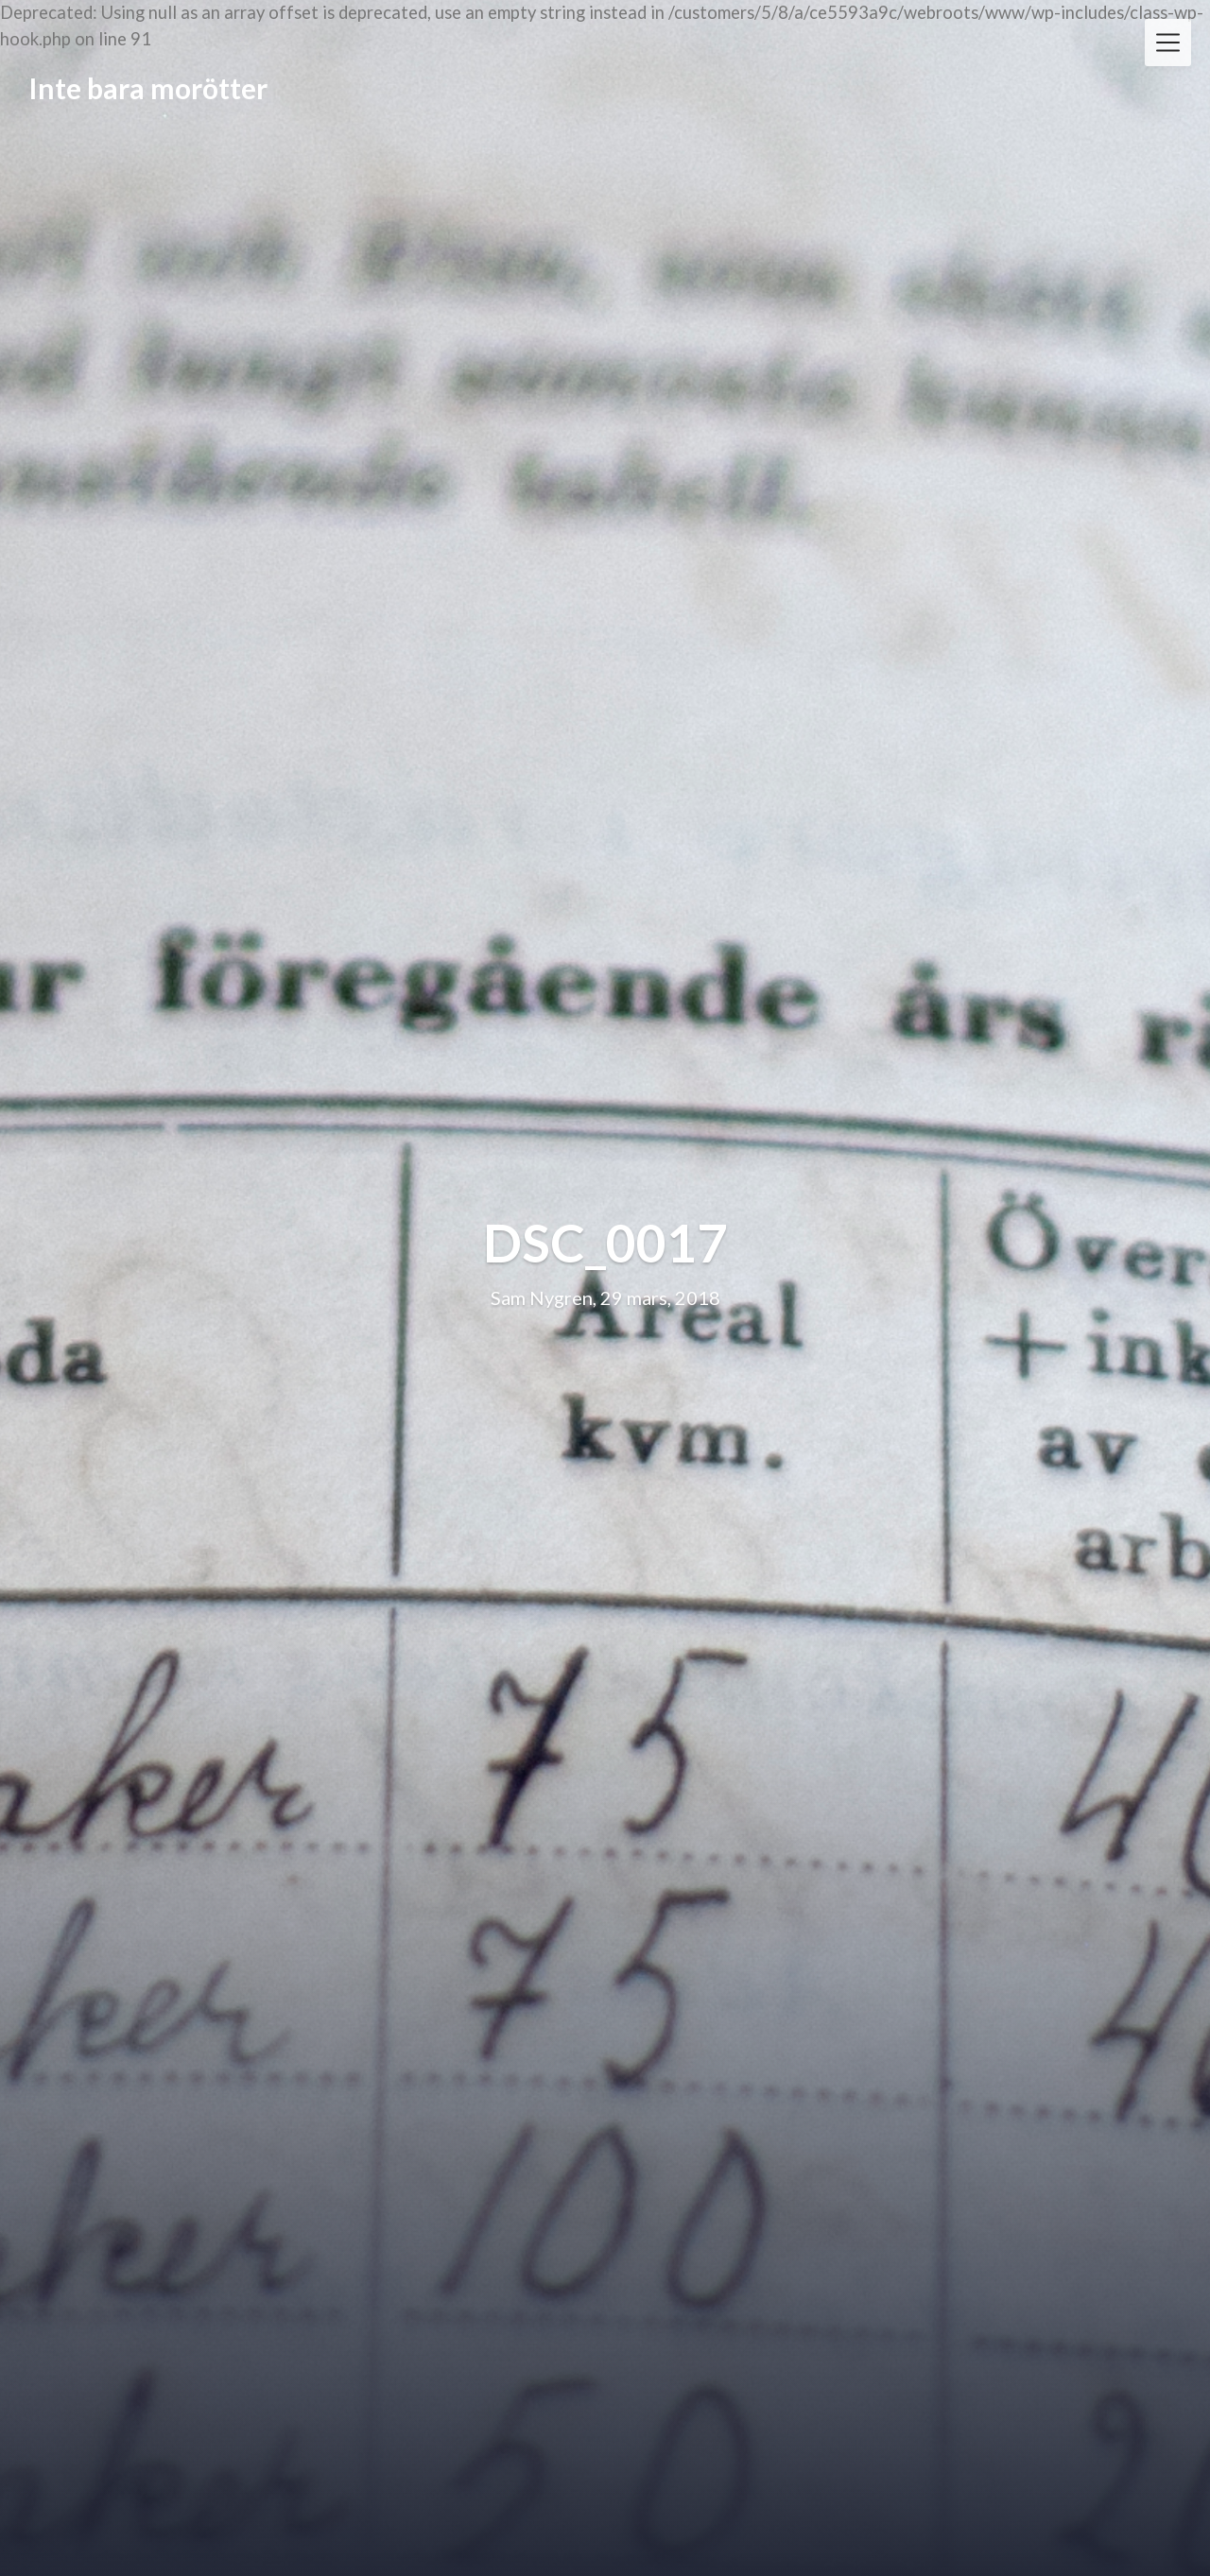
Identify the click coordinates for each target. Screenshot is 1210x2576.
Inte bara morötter (148, 88)
